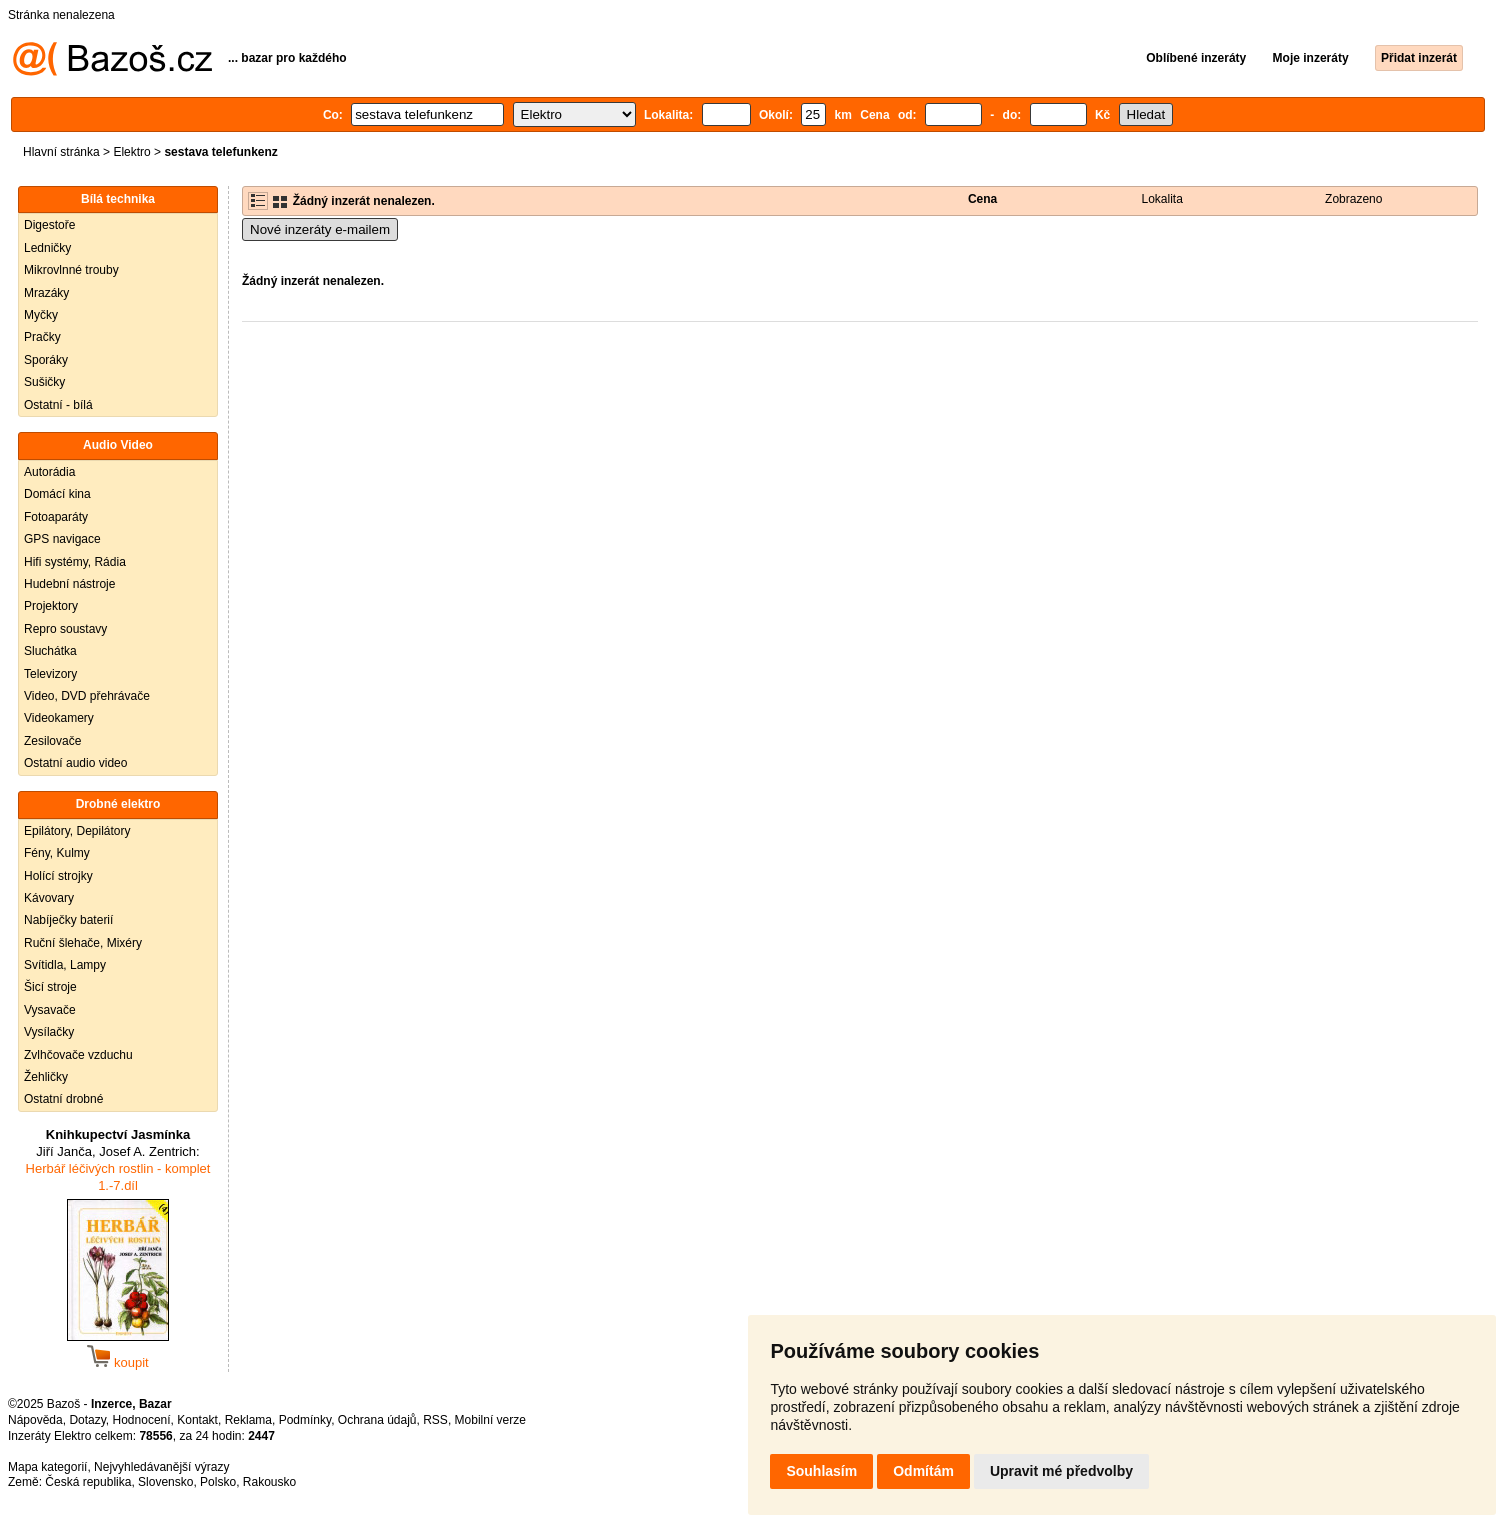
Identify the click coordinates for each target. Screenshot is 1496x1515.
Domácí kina (57, 494)
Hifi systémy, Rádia (75, 562)
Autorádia (49, 472)
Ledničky (47, 248)
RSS (435, 1420)
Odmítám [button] (923, 1471)
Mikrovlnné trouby (71, 270)
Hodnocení (142, 1420)
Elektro (131, 152)
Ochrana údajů (377, 1420)
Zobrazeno (1353, 199)
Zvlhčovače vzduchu (78, 1055)
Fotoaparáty (56, 517)
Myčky (41, 315)
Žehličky (46, 1077)
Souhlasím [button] (821, 1471)
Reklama (248, 1420)
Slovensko (165, 1482)
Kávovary (49, 898)
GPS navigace (62, 539)
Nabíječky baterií (68, 920)
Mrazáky (46, 293)
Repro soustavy (65, 629)
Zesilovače (52, 741)
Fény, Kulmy (57, 853)
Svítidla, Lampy (65, 965)
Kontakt (197, 1420)
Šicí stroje (50, 987)
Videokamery (59, 718)
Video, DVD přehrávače (87, 696)
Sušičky (44, 382)
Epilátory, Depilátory (77, 831)
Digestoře (49, 225)
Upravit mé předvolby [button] (1061, 1471)
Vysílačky (49, 1032)
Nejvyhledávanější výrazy (161, 1467)
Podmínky (305, 1420)
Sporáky (46, 360)
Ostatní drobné (63, 1099)
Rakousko (269, 1482)
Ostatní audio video (75, 763)
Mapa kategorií (47, 1467)
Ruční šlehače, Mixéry (83, 943)
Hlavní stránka (61, 152)
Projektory (51, 606)
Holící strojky (58, 876)
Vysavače (50, 1010)
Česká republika (88, 1482)
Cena (982, 199)
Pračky (42, 337)
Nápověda (35, 1420)
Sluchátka (50, 651)
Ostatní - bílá (58, 405)
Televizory (50, 674)
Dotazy (87, 1420)
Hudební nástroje (69, 584)
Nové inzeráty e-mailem (320, 229)
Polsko (218, 1482)
